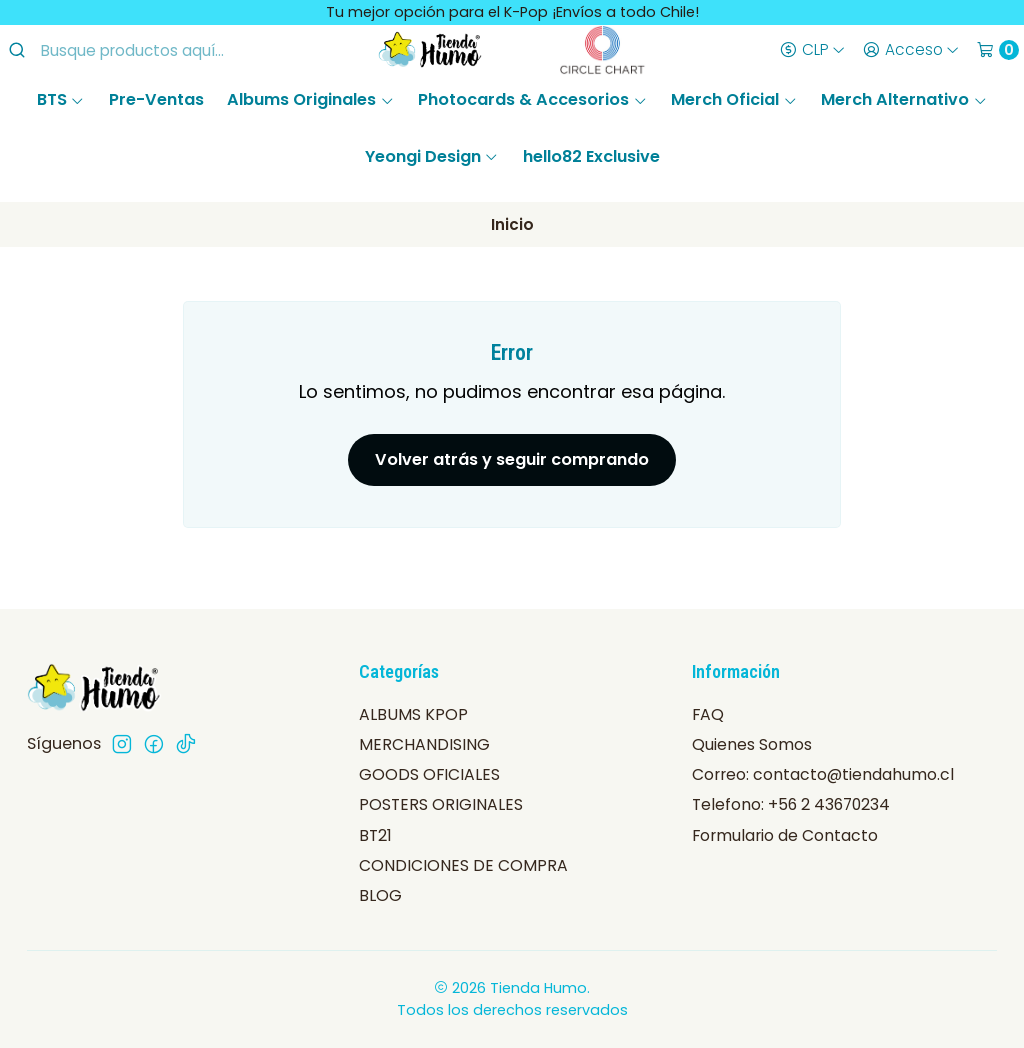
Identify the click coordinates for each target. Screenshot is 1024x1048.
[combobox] (161, 50)
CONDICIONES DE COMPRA (463, 865)
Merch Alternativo (904, 99)
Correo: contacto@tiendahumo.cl (823, 774)
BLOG (380, 895)
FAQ (708, 714)
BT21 (375, 835)
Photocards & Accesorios (532, 99)
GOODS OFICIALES (429, 774)
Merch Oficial (734, 99)
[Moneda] (812, 50)
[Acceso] (910, 50)
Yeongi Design (432, 156)
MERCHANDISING (424, 744)
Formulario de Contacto (785, 835)
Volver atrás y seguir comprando (512, 459)
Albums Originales (310, 99)
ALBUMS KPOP (413, 714)
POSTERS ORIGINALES (441, 804)
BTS (61, 99)
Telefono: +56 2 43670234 (791, 804)
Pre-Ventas (156, 99)
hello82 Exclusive (591, 156)
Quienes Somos (752, 744)
